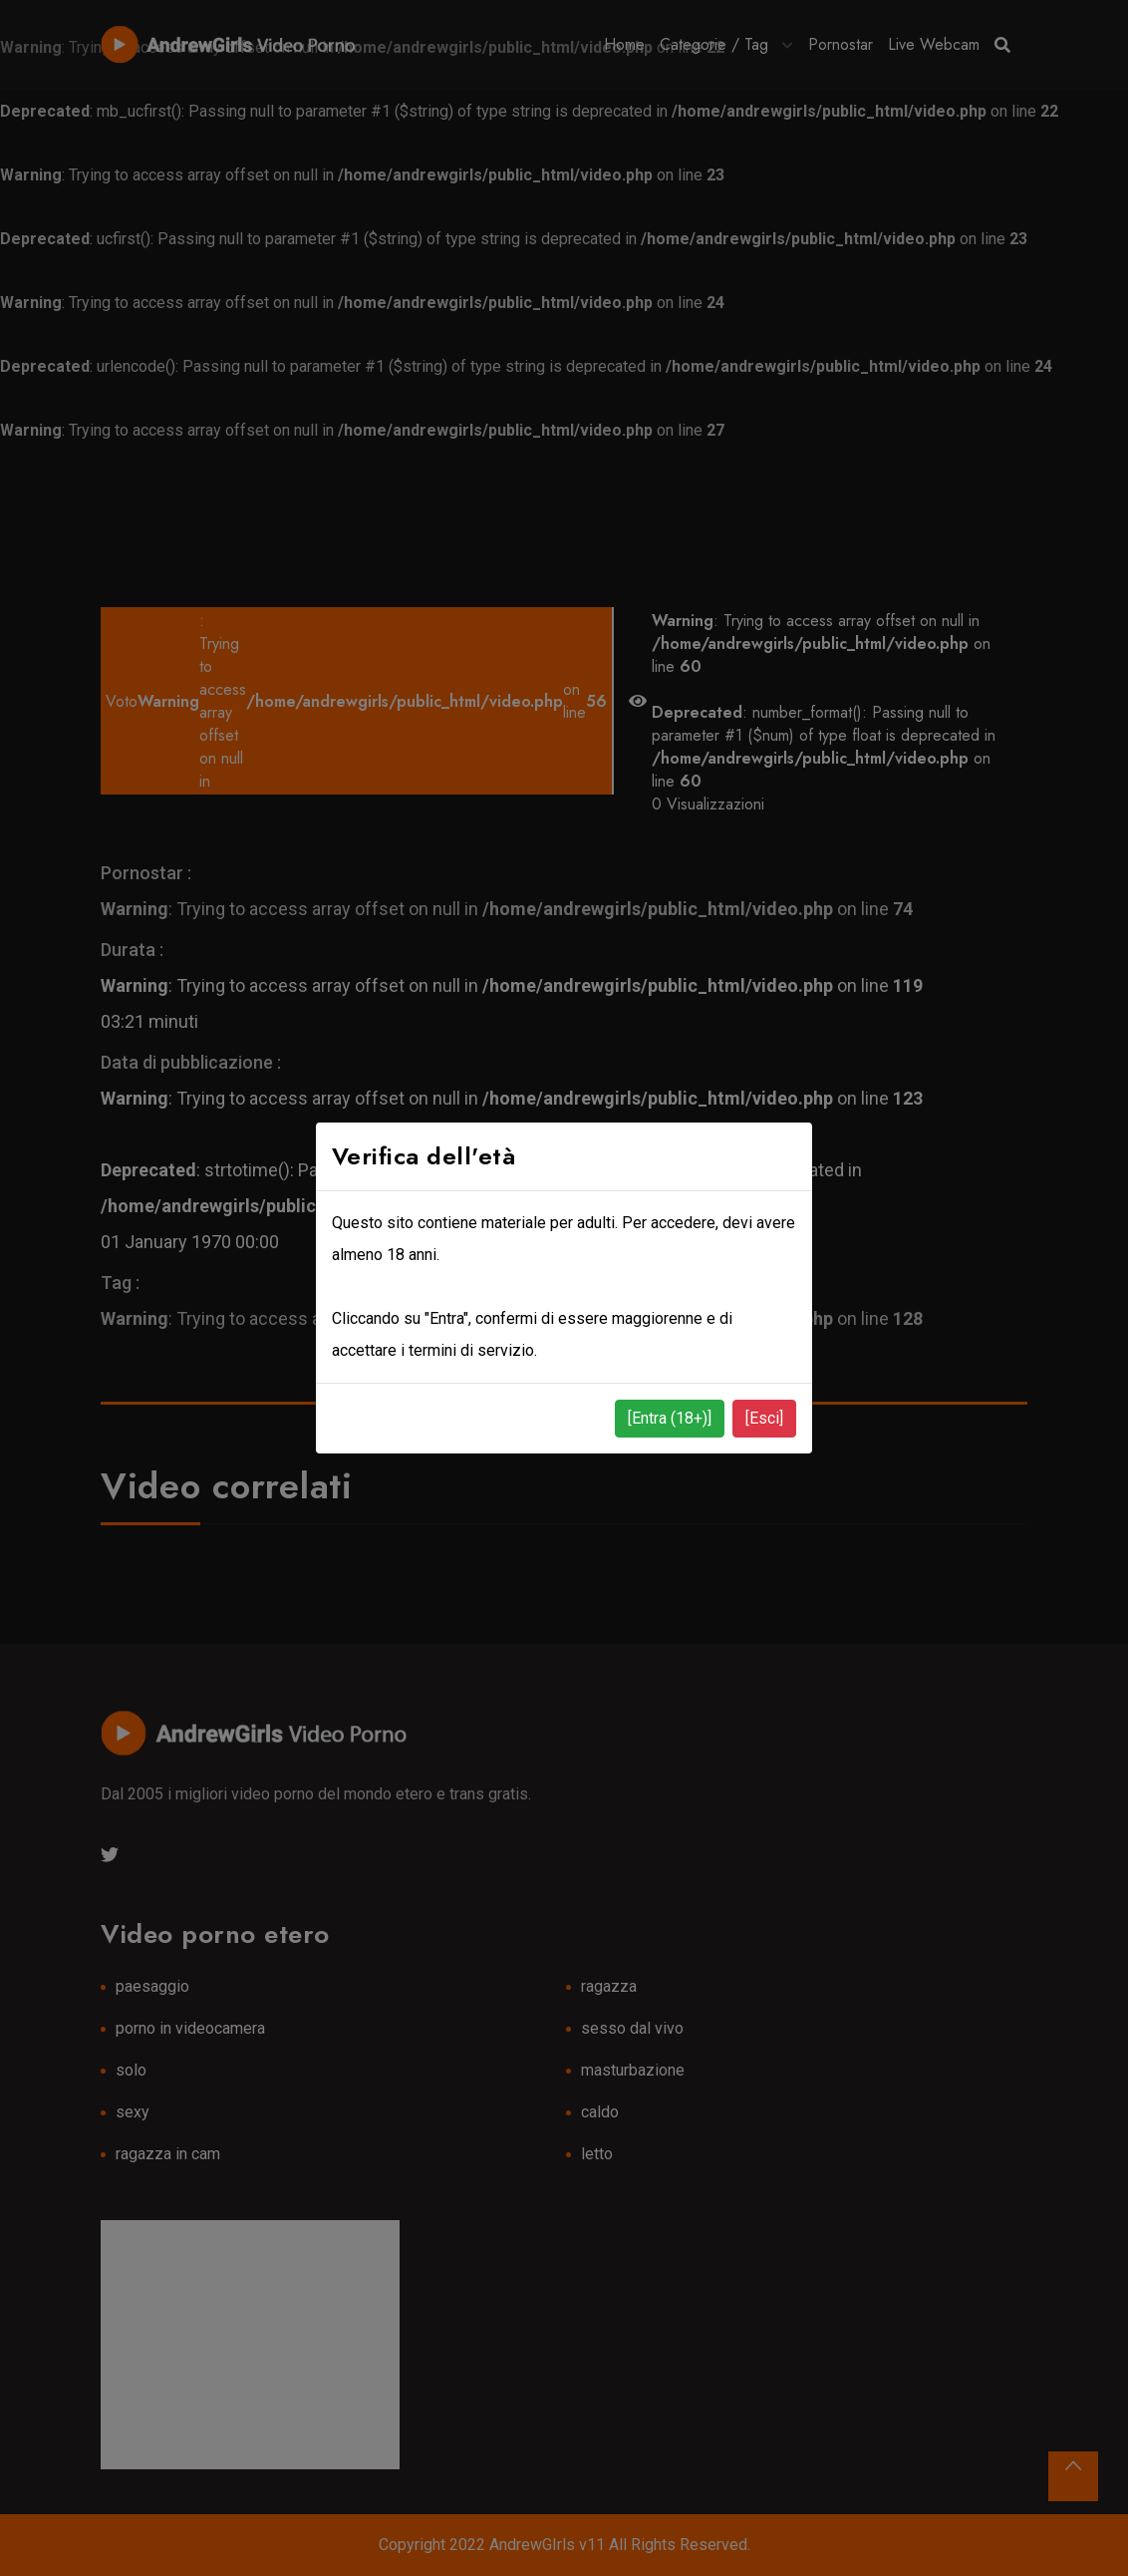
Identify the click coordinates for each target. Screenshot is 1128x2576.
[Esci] (764, 1418)
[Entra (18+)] (669, 1418)
